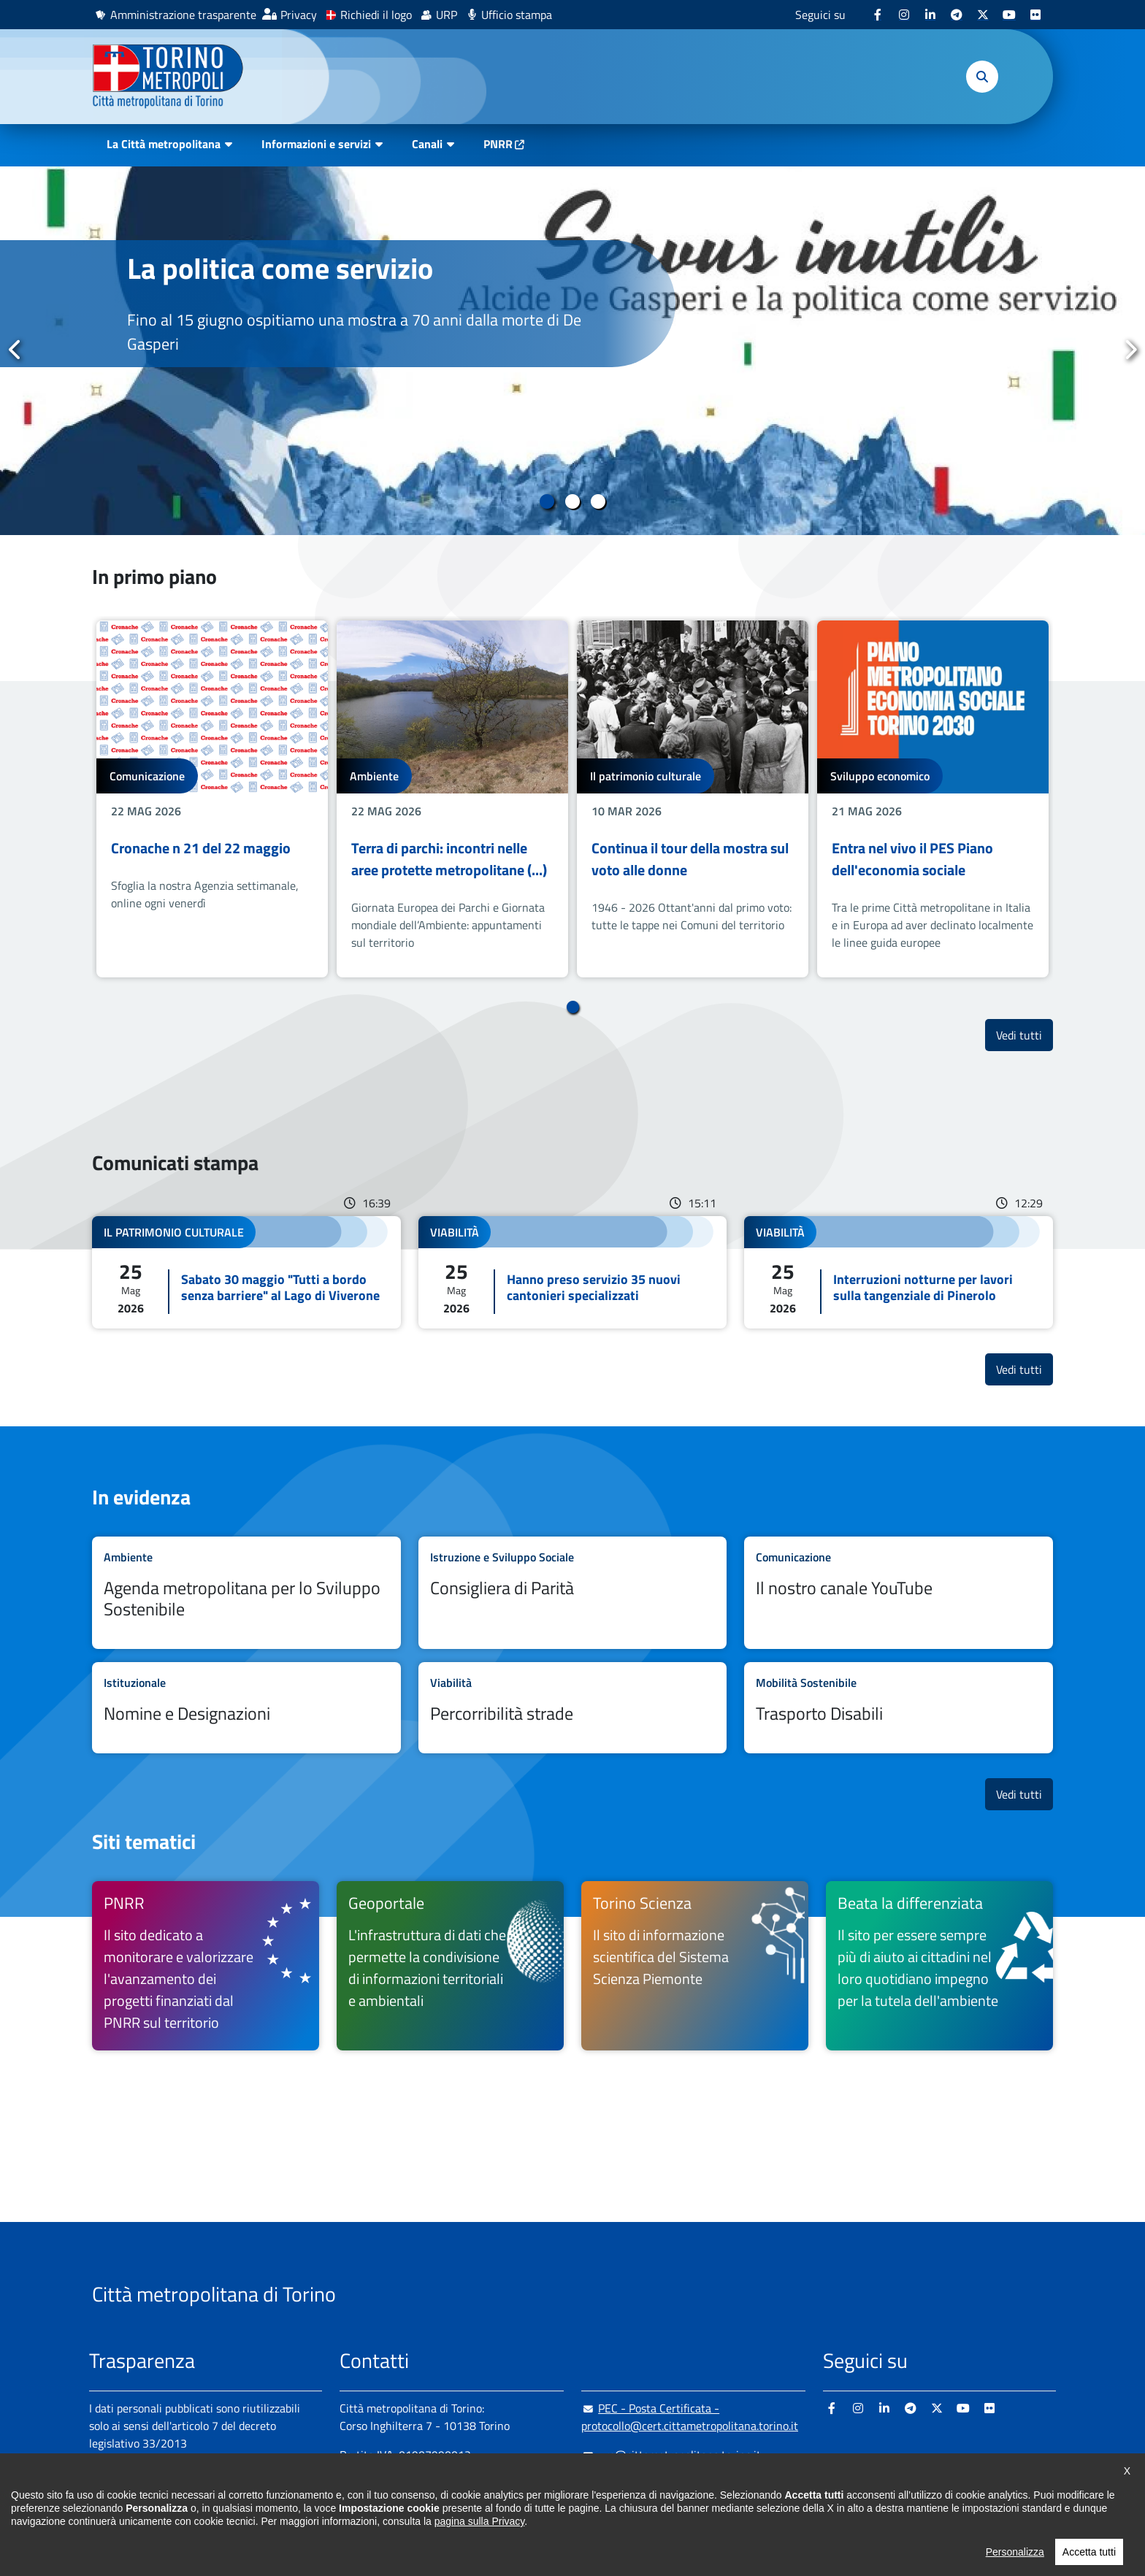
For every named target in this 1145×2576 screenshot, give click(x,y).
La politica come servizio (280, 268)
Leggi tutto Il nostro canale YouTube (898, 1593)
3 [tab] (598, 501)
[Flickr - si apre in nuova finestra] (1035, 14)
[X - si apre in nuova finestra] (983, 14)
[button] (982, 77)
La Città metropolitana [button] (164, 144)
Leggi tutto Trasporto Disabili (898, 1707)
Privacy (298, 14)
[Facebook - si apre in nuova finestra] (877, 14)
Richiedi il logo (376, 14)
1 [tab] (547, 501)
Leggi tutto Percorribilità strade (572, 1707)
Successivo (1129, 349)
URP (446, 14)
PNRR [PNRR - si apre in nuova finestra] (498, 144)
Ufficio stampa (516, 14)
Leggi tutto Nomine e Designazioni (246, 1707)
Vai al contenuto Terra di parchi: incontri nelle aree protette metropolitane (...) (452, 799)
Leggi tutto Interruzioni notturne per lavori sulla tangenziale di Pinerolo (898, 1272)
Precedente (15, 349)
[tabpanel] (572, 350)
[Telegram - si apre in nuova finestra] (956, 14)
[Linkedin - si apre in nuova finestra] (930, 14)
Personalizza (1015, 2564)
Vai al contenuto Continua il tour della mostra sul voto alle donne (692, 799)
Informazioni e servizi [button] (316, 144)
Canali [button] (427, 144)
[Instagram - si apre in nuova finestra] (904, 14)
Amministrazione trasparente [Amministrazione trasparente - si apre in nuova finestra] (183, 14)
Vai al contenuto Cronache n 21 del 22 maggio (212, 799)
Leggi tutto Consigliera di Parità (572, 1593)
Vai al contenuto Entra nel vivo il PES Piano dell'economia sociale (933, 799)
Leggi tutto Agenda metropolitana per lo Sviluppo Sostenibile (246, 1593)
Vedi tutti (1024, 1035)
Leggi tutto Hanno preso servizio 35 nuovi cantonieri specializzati (572, 1272)
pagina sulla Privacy (479, 2534)
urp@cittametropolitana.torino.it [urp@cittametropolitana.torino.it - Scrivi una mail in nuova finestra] (671, 2455)
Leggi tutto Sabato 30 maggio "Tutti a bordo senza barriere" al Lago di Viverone (246, 1272)
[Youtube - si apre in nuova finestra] (1009, 14)
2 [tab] (573, 501)
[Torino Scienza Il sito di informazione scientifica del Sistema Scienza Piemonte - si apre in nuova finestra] (694, 1965)
